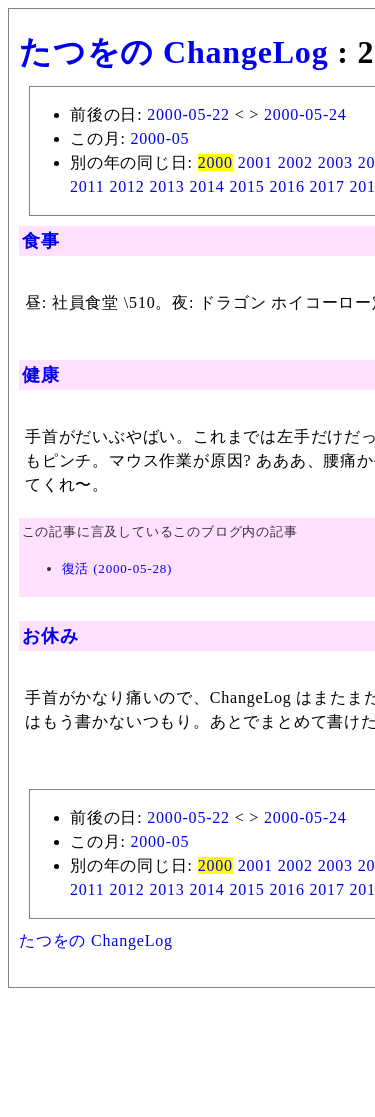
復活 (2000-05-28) (117, 568)
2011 (87, 186)
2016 (286, 186)
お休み (50, 636)
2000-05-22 (188, 114)
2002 (295, 162)
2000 (215, 162)
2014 (206, 186)
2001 (255, 162)
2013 (166, 186)
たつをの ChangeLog (173, 52)
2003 (335, 162)
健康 (41, 375)
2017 (327, 186)
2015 (246, 186)
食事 (41, 241)
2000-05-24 (305, 114)
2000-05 (159, 138)
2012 (126, 186)
